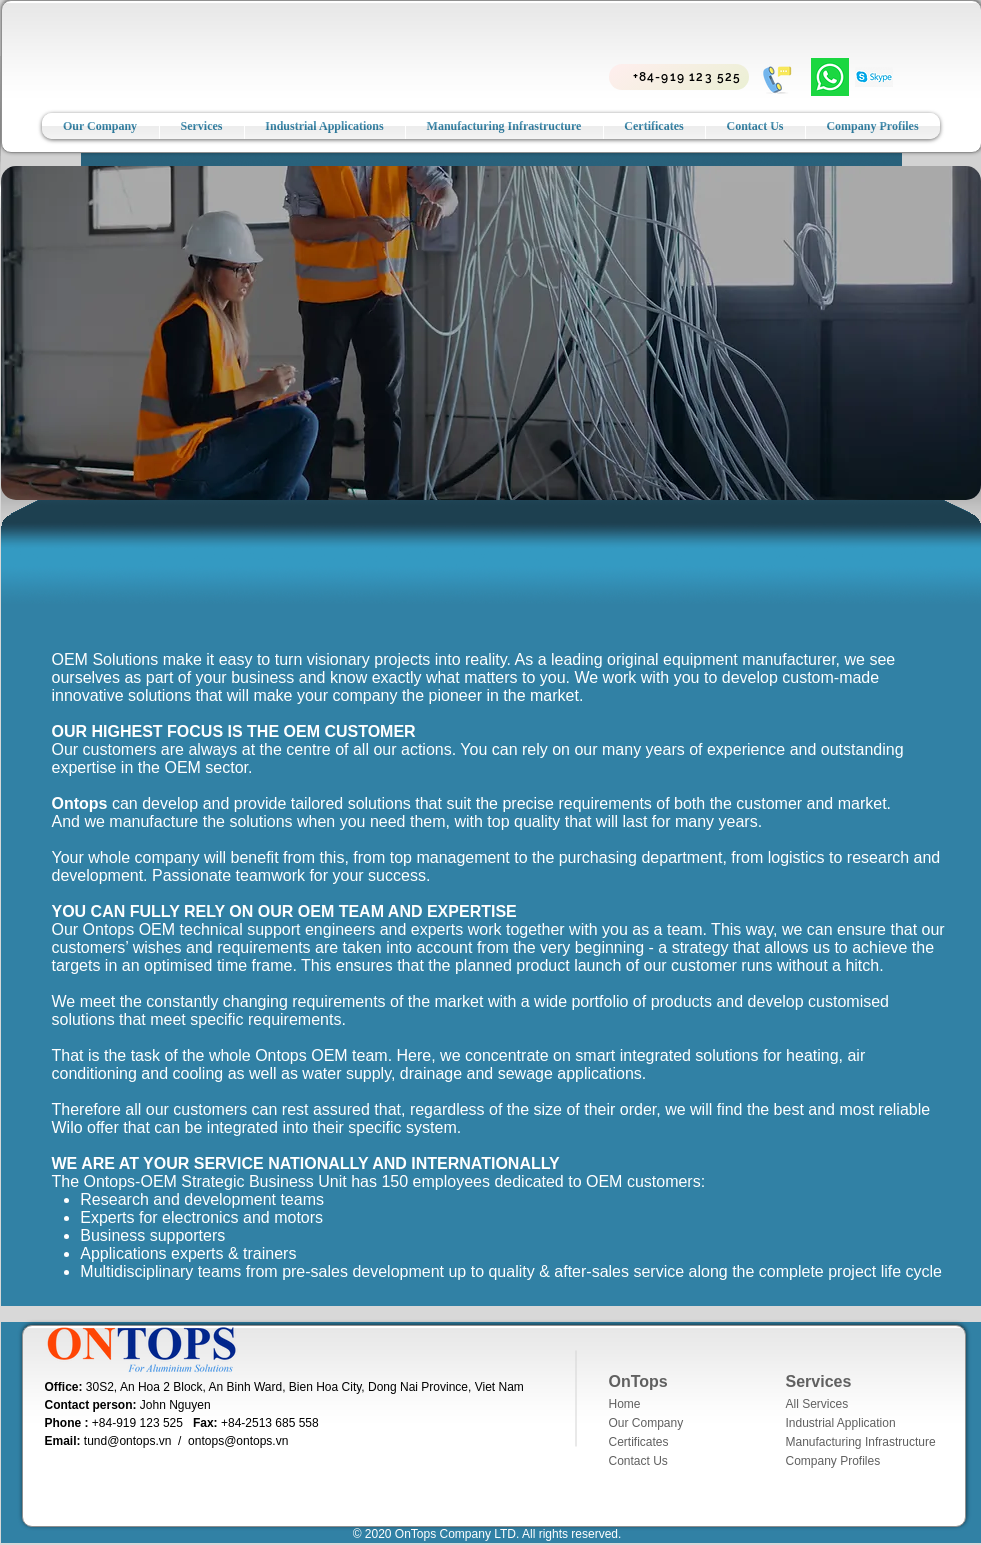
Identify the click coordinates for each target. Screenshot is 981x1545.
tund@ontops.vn (128, 1441)
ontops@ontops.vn (238, 1441)
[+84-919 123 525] (679, 77)
